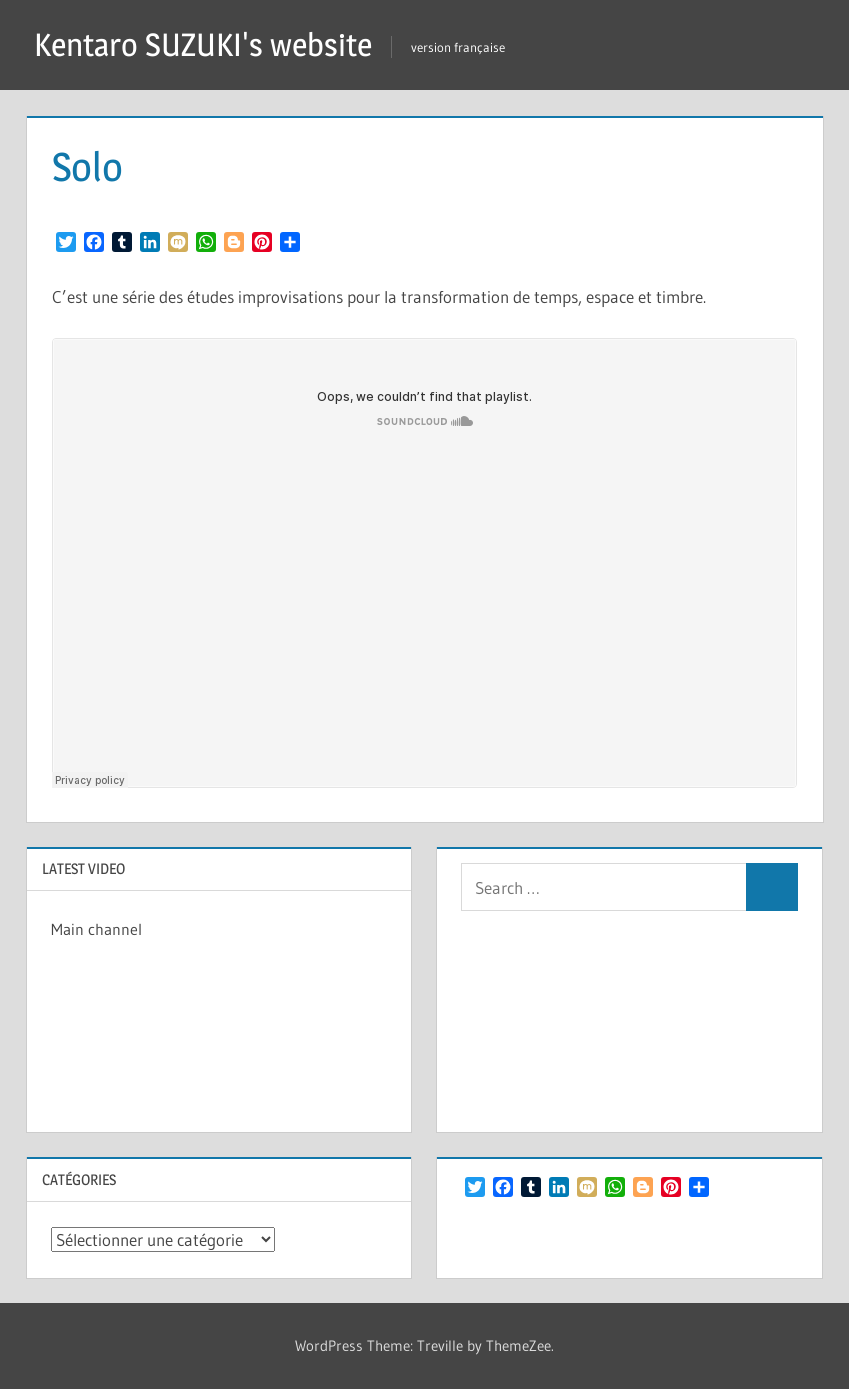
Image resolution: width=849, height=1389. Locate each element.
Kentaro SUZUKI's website (203, 44)
